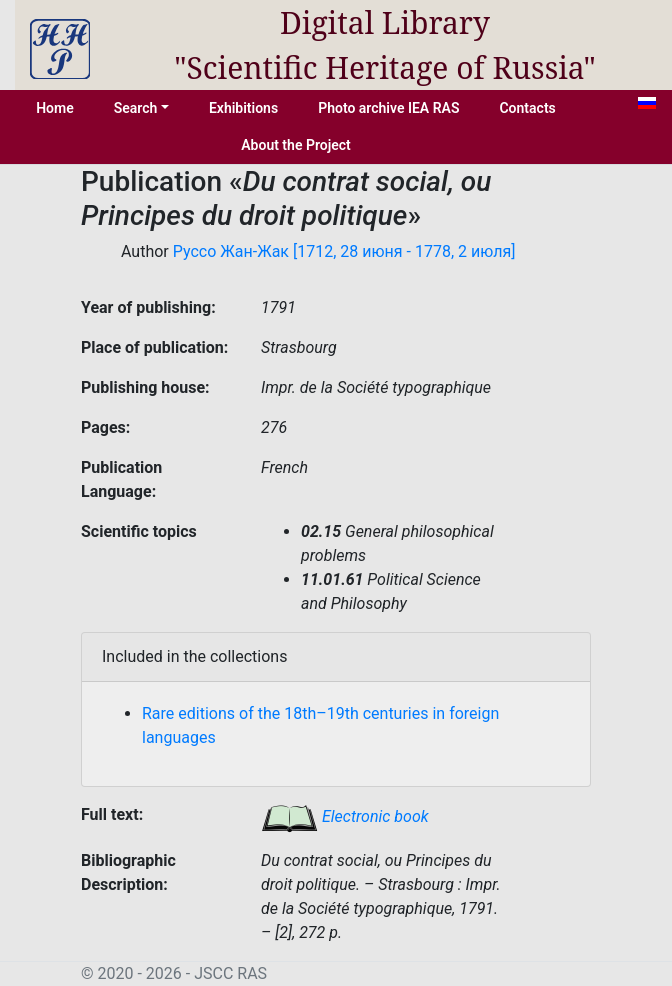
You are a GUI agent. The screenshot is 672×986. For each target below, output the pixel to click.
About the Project (296, 145)
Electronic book (345, 816)
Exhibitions (243, 108)
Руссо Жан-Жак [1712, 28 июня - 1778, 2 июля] (344, 251)
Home (55, 108)
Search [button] (136, 108)
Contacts (527, 108)
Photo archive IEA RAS (388, 108)
